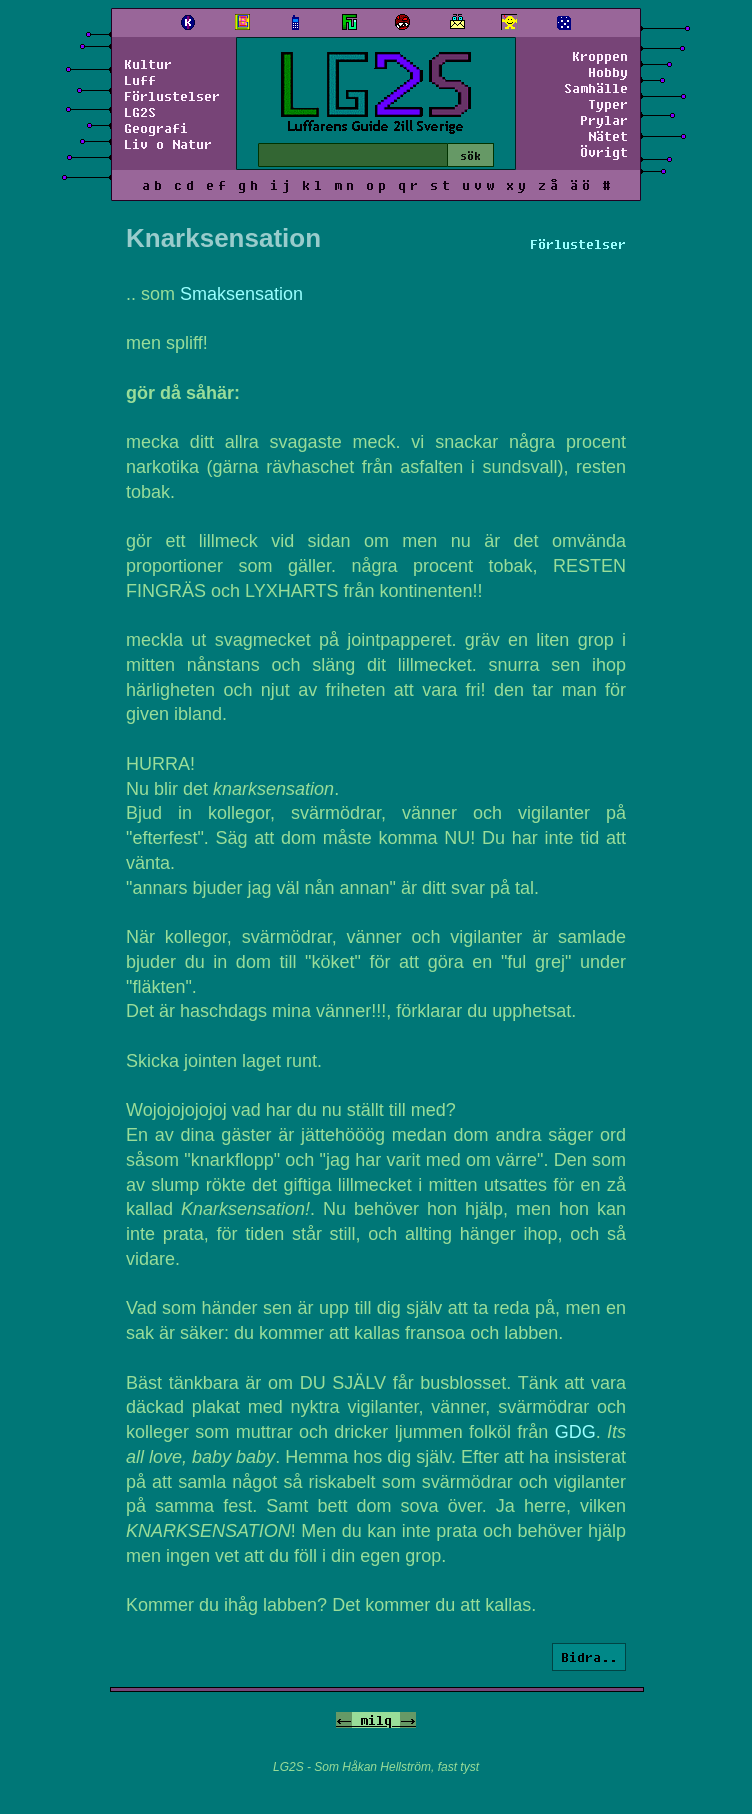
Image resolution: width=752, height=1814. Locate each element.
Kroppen (600, 56)
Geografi (156, 128)
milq (376, 1720)
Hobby (608, 72)
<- (344, 1720)
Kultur (148, 64)
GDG (575, 1432)
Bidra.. (589, 1657)
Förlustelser (172, 96)
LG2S (140, 112)
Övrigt (604, 152)
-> (408, 1720)
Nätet (608, 136)
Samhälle (596, 88)
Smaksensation (241, 294)
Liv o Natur (168, 144)
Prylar (604, 120)
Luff (140, 80)
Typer (608, 104)
